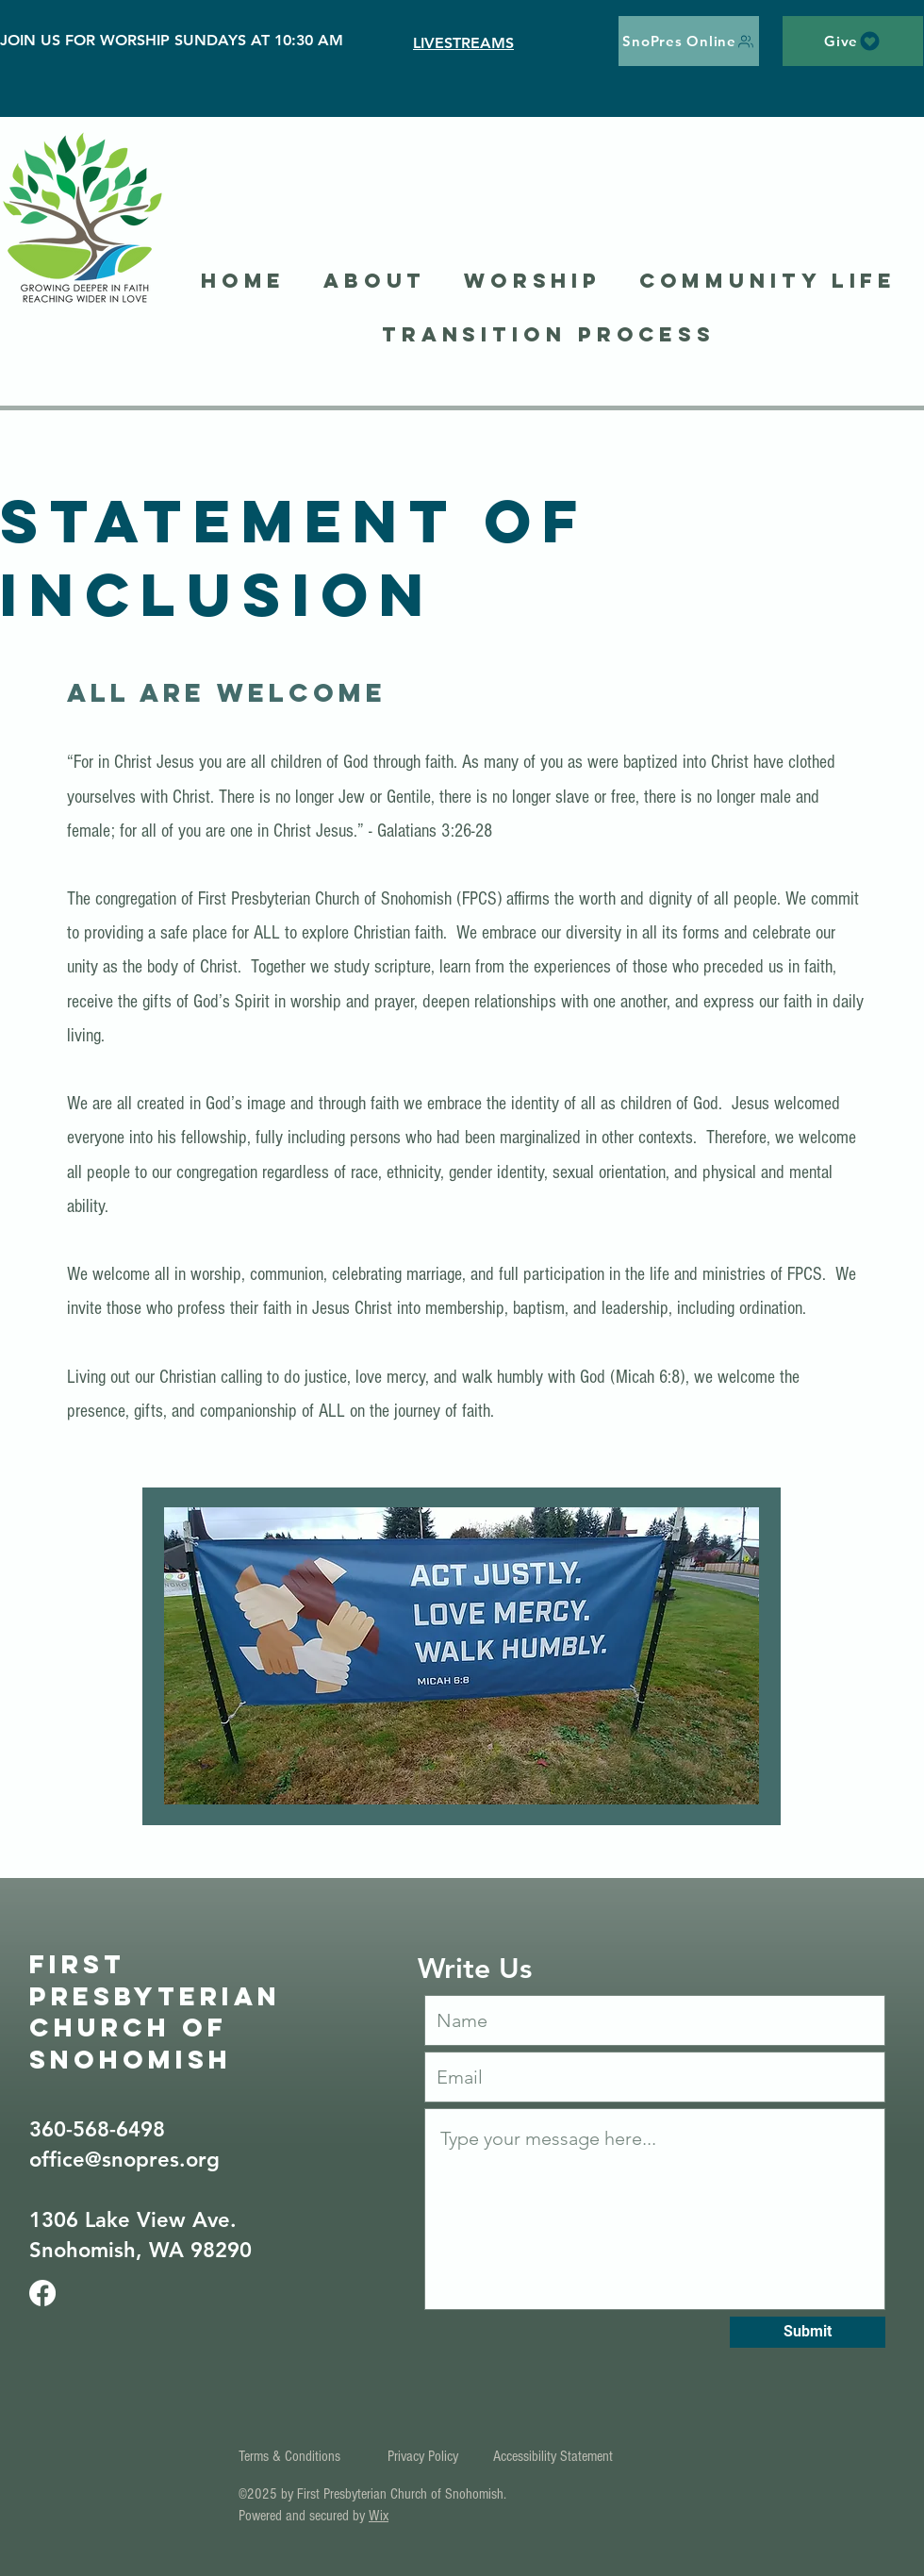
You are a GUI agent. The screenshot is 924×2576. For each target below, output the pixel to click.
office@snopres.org (124, 2159)
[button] (374, 281)
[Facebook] (42, 2293)
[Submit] (807, 2332)
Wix (378, 2515)
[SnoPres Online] (689, 41)
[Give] (853, 41)
